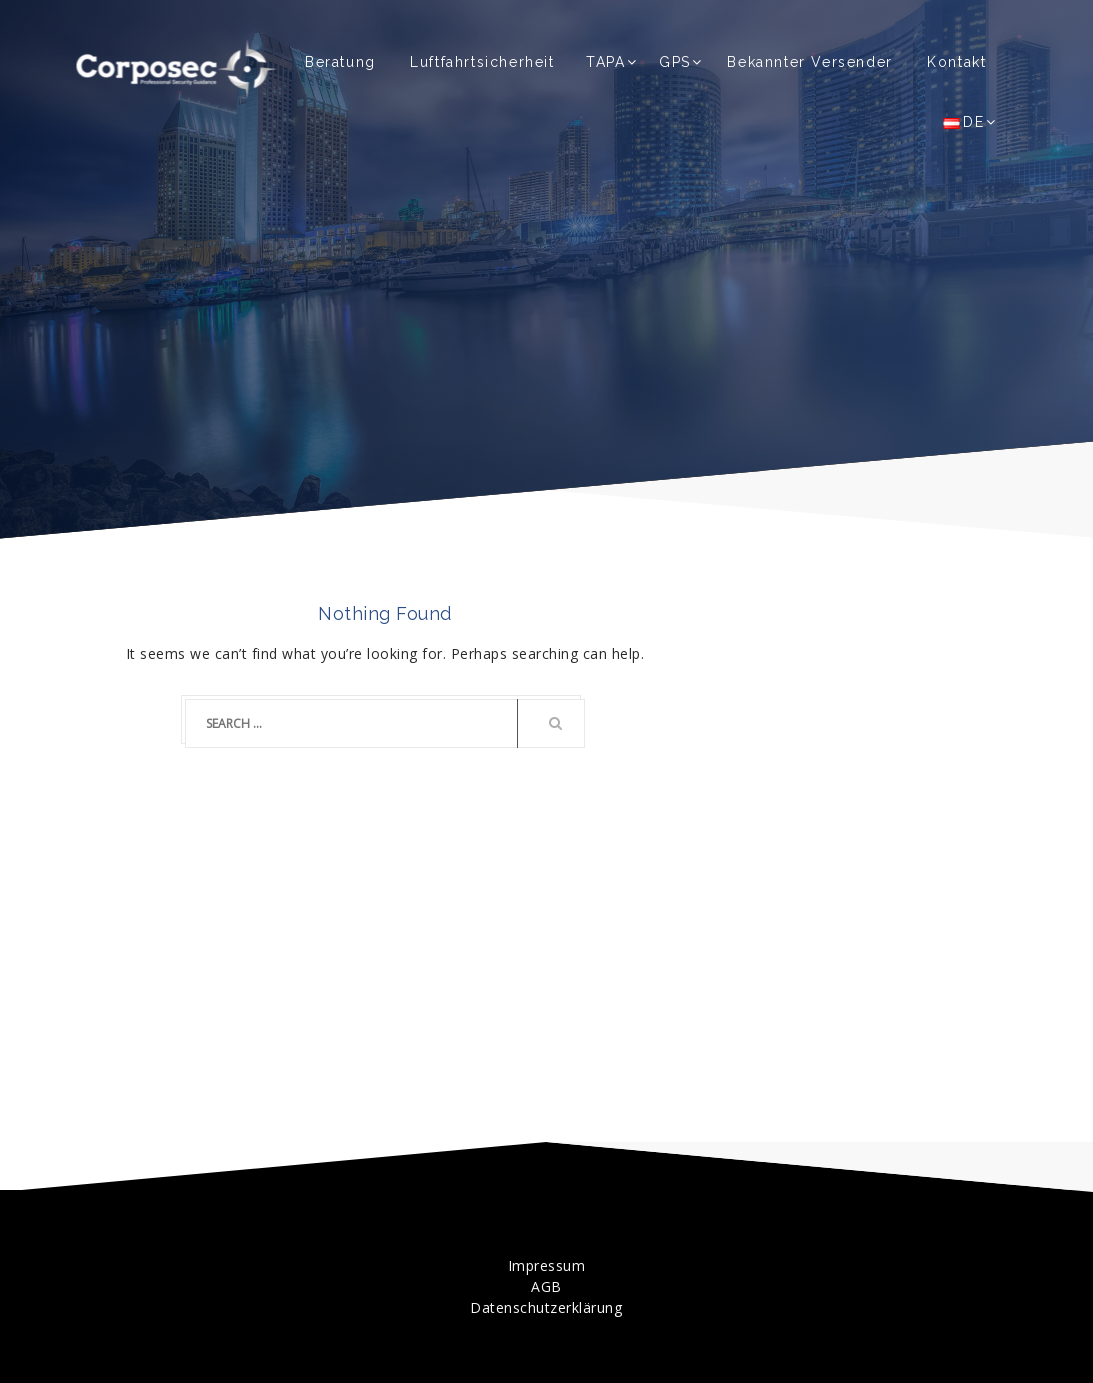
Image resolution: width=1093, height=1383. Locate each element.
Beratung (340, 62)
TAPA (605, 62)
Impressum (547, 1265)
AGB (546, 1286)
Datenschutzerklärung (546, 1307)
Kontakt (956, 62)
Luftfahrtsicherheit (482, 62)
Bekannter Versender (809, 62)
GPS (675, 62)
